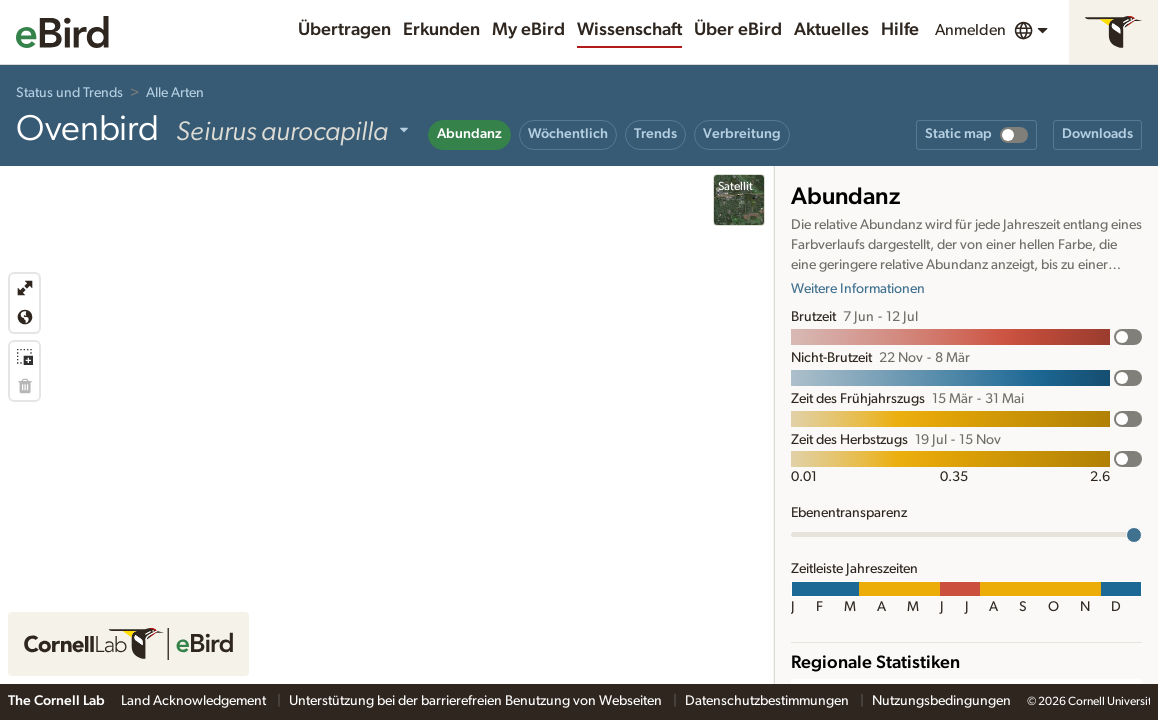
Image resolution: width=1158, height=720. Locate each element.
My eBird (528, 30)
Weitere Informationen (858, 289)
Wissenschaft (629, 30)
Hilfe (900, 30)
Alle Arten (175, 93)
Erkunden (441, 30)
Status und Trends (69, 93)
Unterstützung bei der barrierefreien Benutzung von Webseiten (477, 701)
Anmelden (970, 30)
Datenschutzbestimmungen (768, 701)
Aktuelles (831, 30)
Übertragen (344, 30)
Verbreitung (742, 134)
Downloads (1097, 134)
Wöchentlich (568, 134)
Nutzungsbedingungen (941, 701)
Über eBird (738, 30)
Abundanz (469, 134)
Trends (655, 134)
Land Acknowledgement (195, 701)
